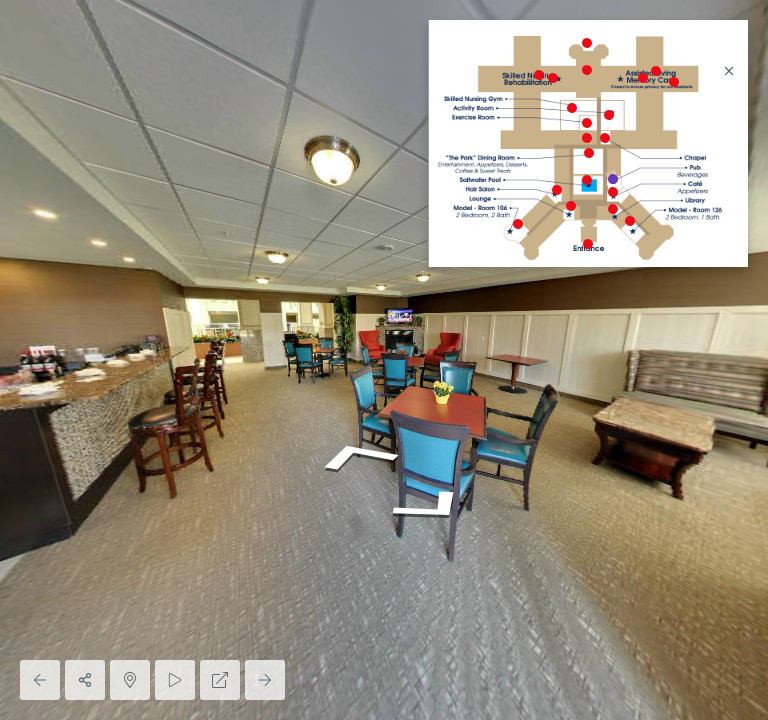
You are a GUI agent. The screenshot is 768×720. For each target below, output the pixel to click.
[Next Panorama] (265, 680)
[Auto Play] (175, 680)
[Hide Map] (130, 680)
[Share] (85, 680)
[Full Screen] (220, 680)
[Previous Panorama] (40, 680)
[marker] (587, 244)
